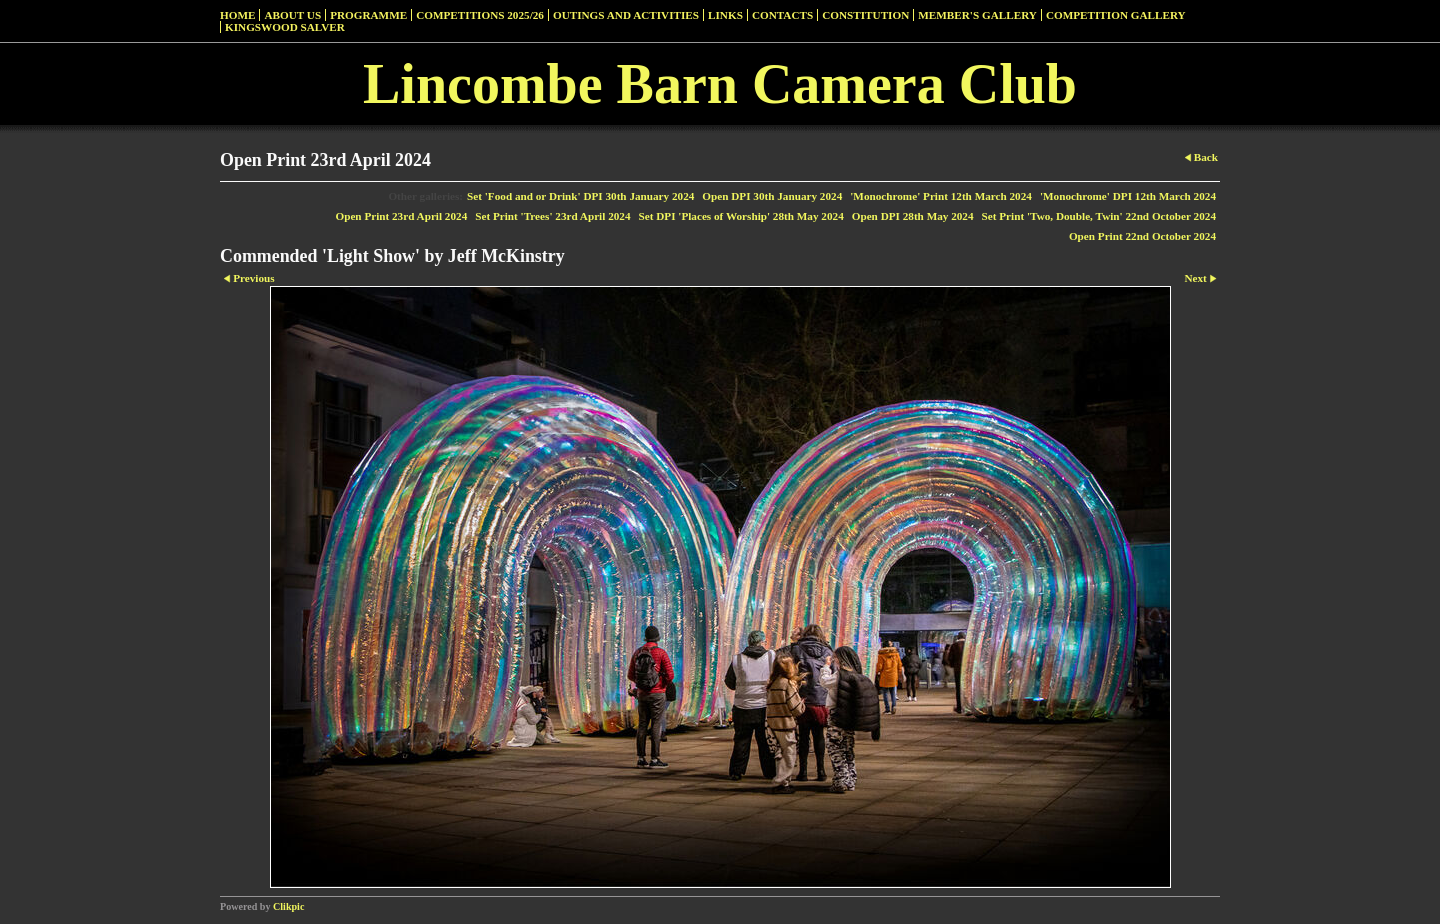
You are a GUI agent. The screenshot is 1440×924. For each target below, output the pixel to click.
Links (725, 15)
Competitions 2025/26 (480, 15)
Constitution (865, 15)
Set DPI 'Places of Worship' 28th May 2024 (741, 216)
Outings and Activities (626, 15)
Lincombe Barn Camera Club (720, 84)
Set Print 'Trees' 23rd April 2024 (552, 216)
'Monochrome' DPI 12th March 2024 (1128, 196)
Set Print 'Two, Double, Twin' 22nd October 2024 (1099, 216)
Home (237, 15)
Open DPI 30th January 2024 (772, 196)
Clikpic (288, 906)
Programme (368, 15)
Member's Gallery (977, 15)
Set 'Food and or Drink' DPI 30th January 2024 (580, 196)
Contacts (782, 15)
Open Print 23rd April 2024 (401, 216)
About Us (292, 15)
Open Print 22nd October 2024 (1142, 236)
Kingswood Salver (285, 27)
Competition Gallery (1116, 15)
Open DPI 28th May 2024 (913, 216)
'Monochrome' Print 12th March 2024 (941, 196)
